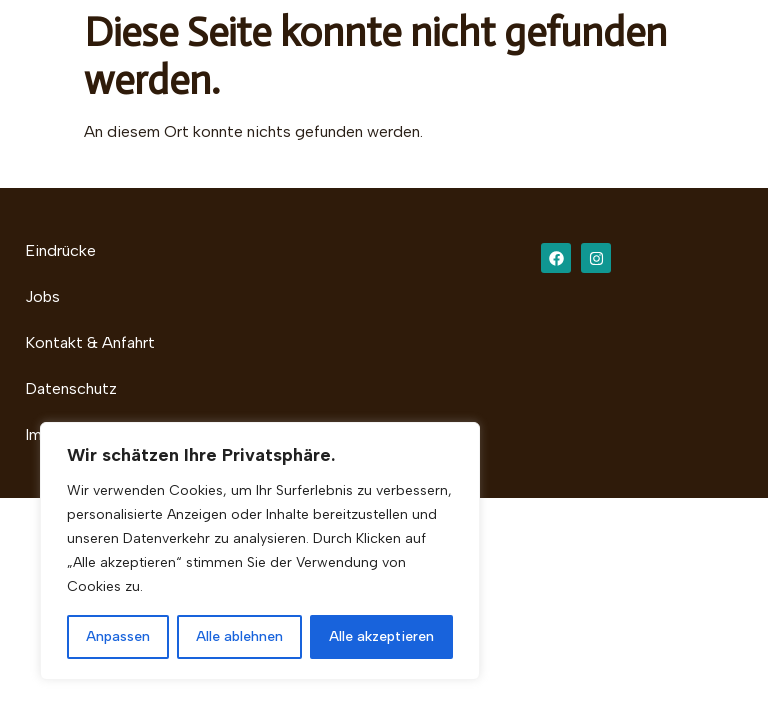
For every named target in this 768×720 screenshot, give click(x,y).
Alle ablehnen (239, 636)
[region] (260, 551)
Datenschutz (71, 388)
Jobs (42, 296)
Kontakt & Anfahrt (90, 342)
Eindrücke (60, 250)
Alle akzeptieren (381, 636)
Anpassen (118, 636)
